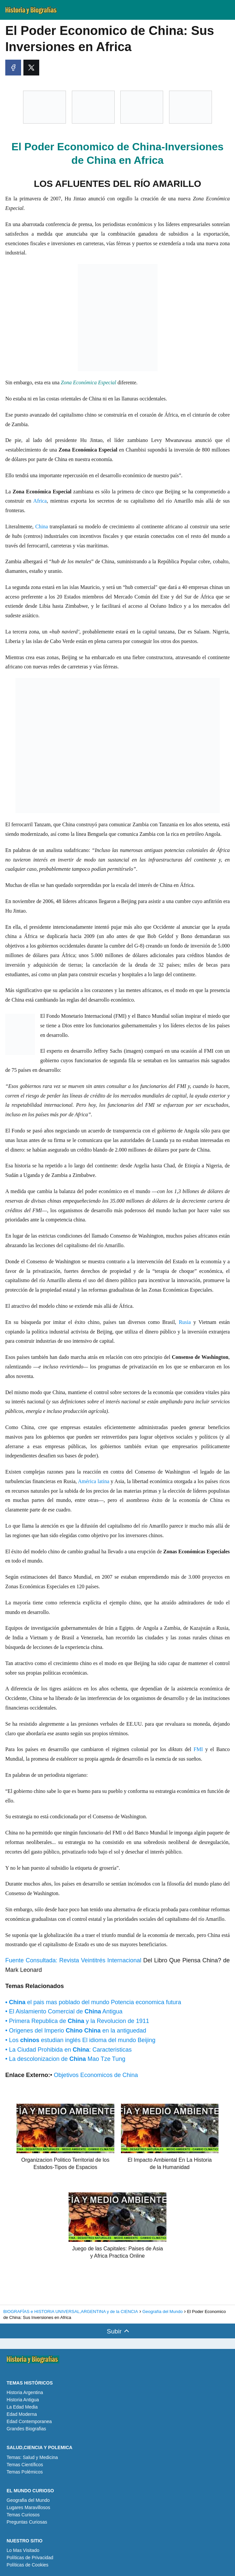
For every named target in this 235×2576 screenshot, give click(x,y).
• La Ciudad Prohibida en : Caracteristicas (68, 2049)
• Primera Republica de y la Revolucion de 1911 (77, 2021)
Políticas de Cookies (27, 2564)
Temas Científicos (25, 2464)
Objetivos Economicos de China (95, 2075)
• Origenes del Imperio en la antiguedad (75, 2030)
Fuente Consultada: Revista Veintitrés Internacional (74, 1960)
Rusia (185, 1322)
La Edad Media (22, 2407)
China (41, 526)
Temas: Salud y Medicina (32, 2457)
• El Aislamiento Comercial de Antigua (63, 2011)
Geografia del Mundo (28, 2500)
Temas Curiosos (23, 2514)
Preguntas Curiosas (27, 2522)
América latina (93, 1481)
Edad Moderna (22, 2414)
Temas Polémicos (25, 2471)
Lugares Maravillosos (28, 2507)
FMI (198, 1749)
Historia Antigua (23, 2399)
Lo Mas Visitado (23, 2550)
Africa (39, 501)
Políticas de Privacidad (30, 2557)
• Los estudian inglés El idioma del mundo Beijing (80, 2040)
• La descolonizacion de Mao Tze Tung (65, 2059)
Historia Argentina (25, 2392)
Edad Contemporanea (29, 2421)
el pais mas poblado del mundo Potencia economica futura (93, 2002)
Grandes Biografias (26, 2428)
